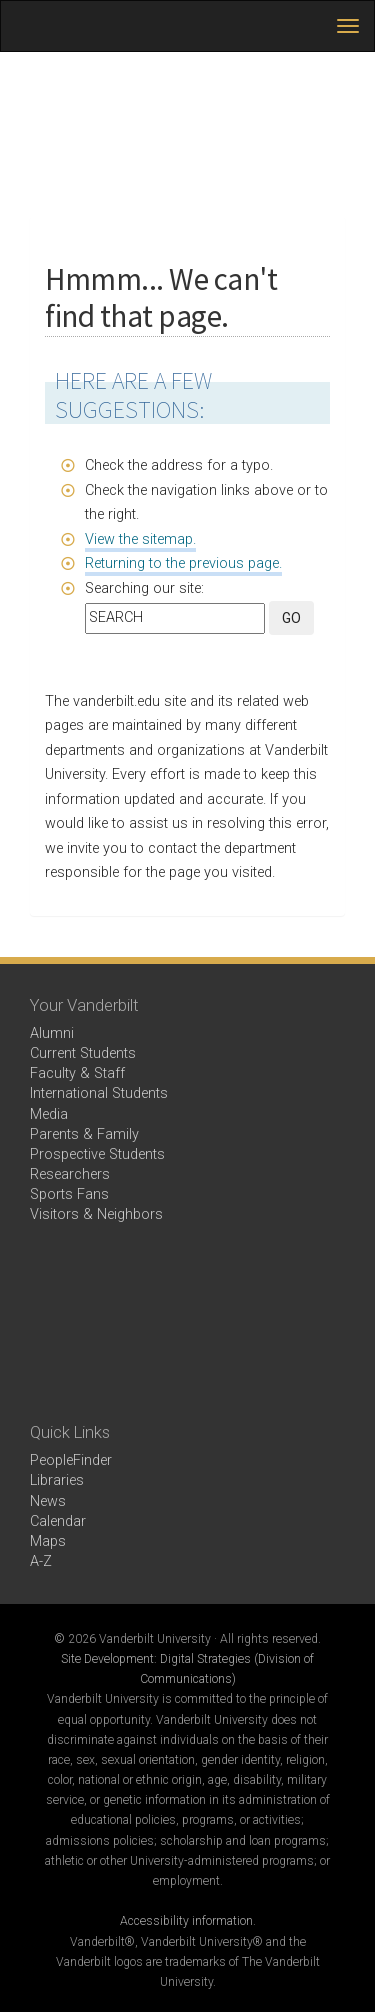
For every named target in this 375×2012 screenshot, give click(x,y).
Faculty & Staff (77, 1073)
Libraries (57, 1480)
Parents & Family (84, 1134)
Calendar (58, 1521)
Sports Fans (69, 1194)
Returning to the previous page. (183, 563)
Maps (48, 1541)
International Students (99, 1093)
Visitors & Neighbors (96, 1214)
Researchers (70, 1174)
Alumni (52, 1033)
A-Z (41, 1561)
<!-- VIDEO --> (187, 1324)
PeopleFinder (71, 1460)
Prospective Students (97, 1154)
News (48, 1501)
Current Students (83, 1053)
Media (49, 1114)
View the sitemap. (140, 539)
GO (291, 618)
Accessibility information (186, 1921)
